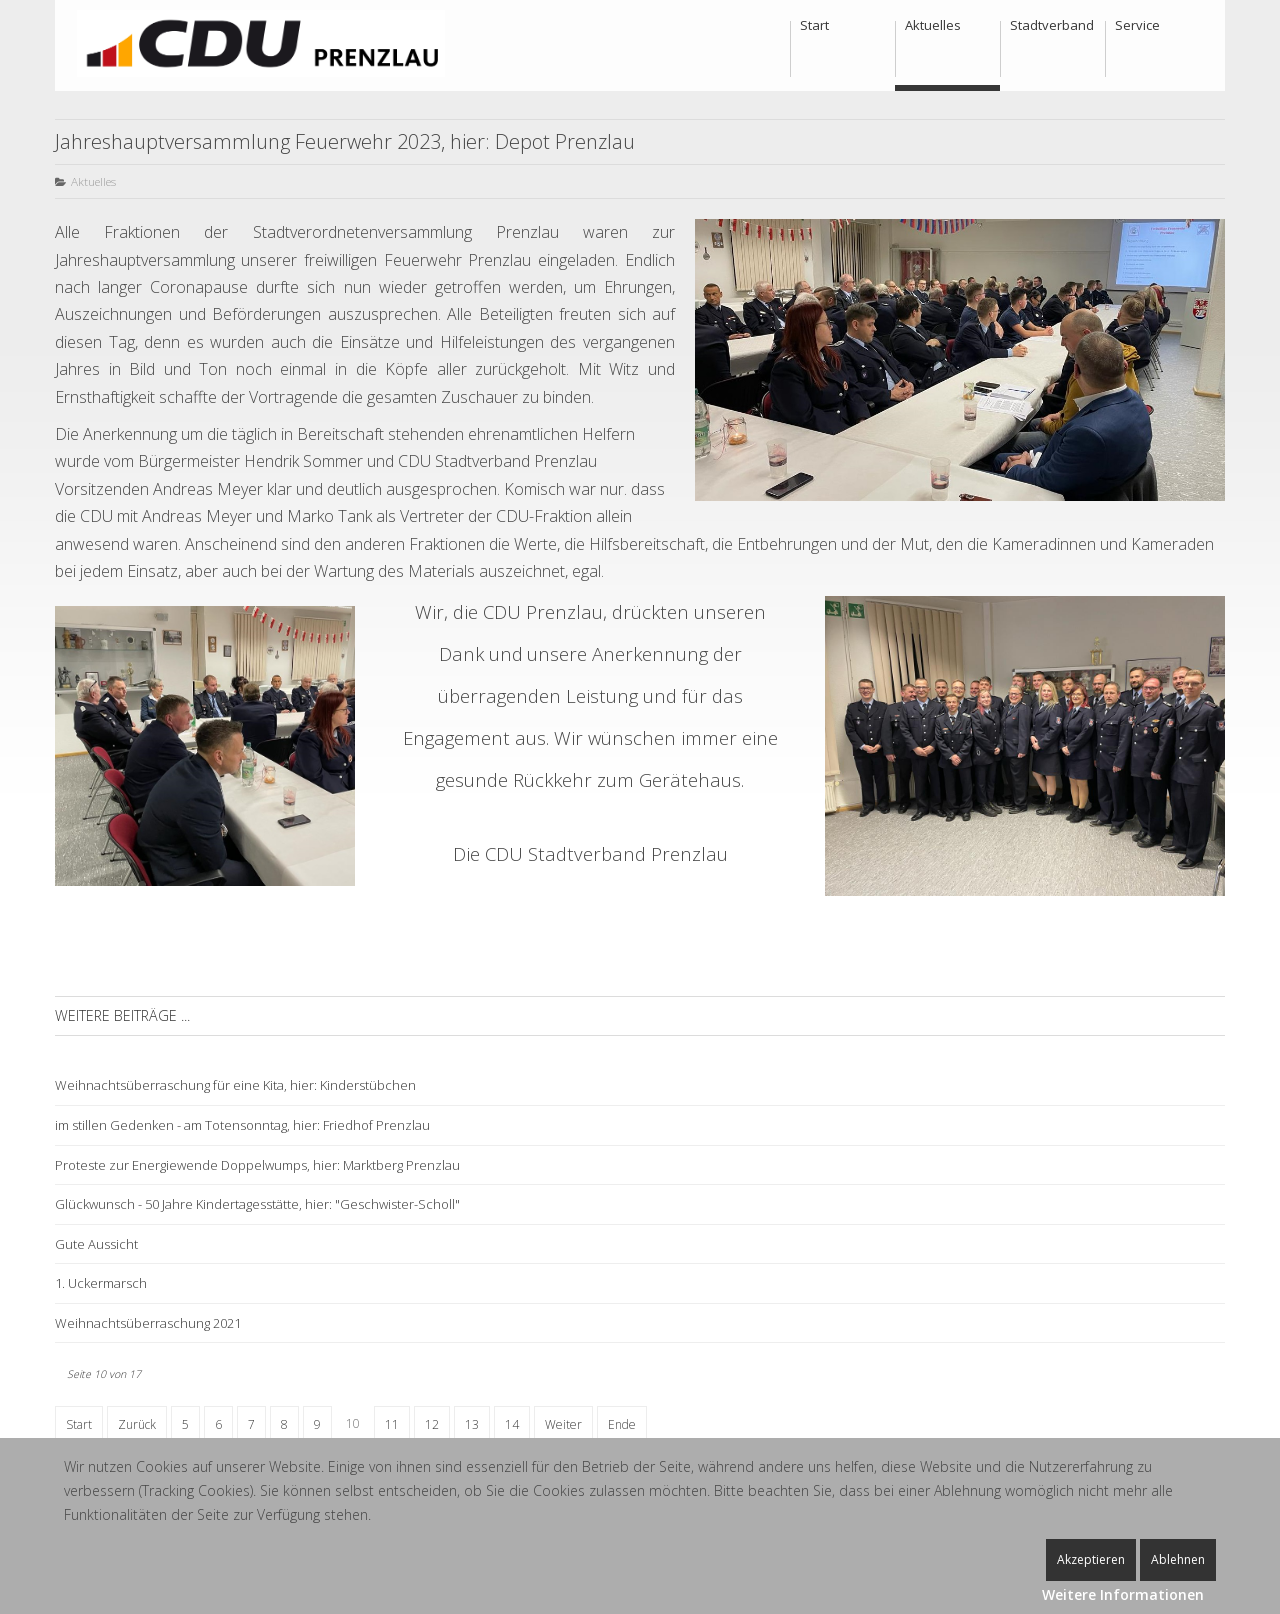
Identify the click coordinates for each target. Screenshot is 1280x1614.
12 (432, 1424)
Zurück (137, 1424)
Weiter (563, 1424)
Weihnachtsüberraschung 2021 (148, 1323)
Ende (622, 1424)
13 (472, 1424)
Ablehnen (1178, 1559)
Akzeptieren (1091, 1559)
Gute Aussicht (96, 1244)
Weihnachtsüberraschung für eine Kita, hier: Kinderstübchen (235, 1085)
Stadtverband (1052, 25)
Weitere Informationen (1123, 1594)
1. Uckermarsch (101, 1283)
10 (353, 1423)
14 (512, 1424)
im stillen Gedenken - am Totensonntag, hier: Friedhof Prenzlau (242, 1125)
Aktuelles (933, 25)
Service (1137, 25)
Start (814, 25)
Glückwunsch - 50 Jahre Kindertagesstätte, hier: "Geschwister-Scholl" (257, 1204)
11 (392, 1424)
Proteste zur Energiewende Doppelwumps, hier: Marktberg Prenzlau (257, 1165)
